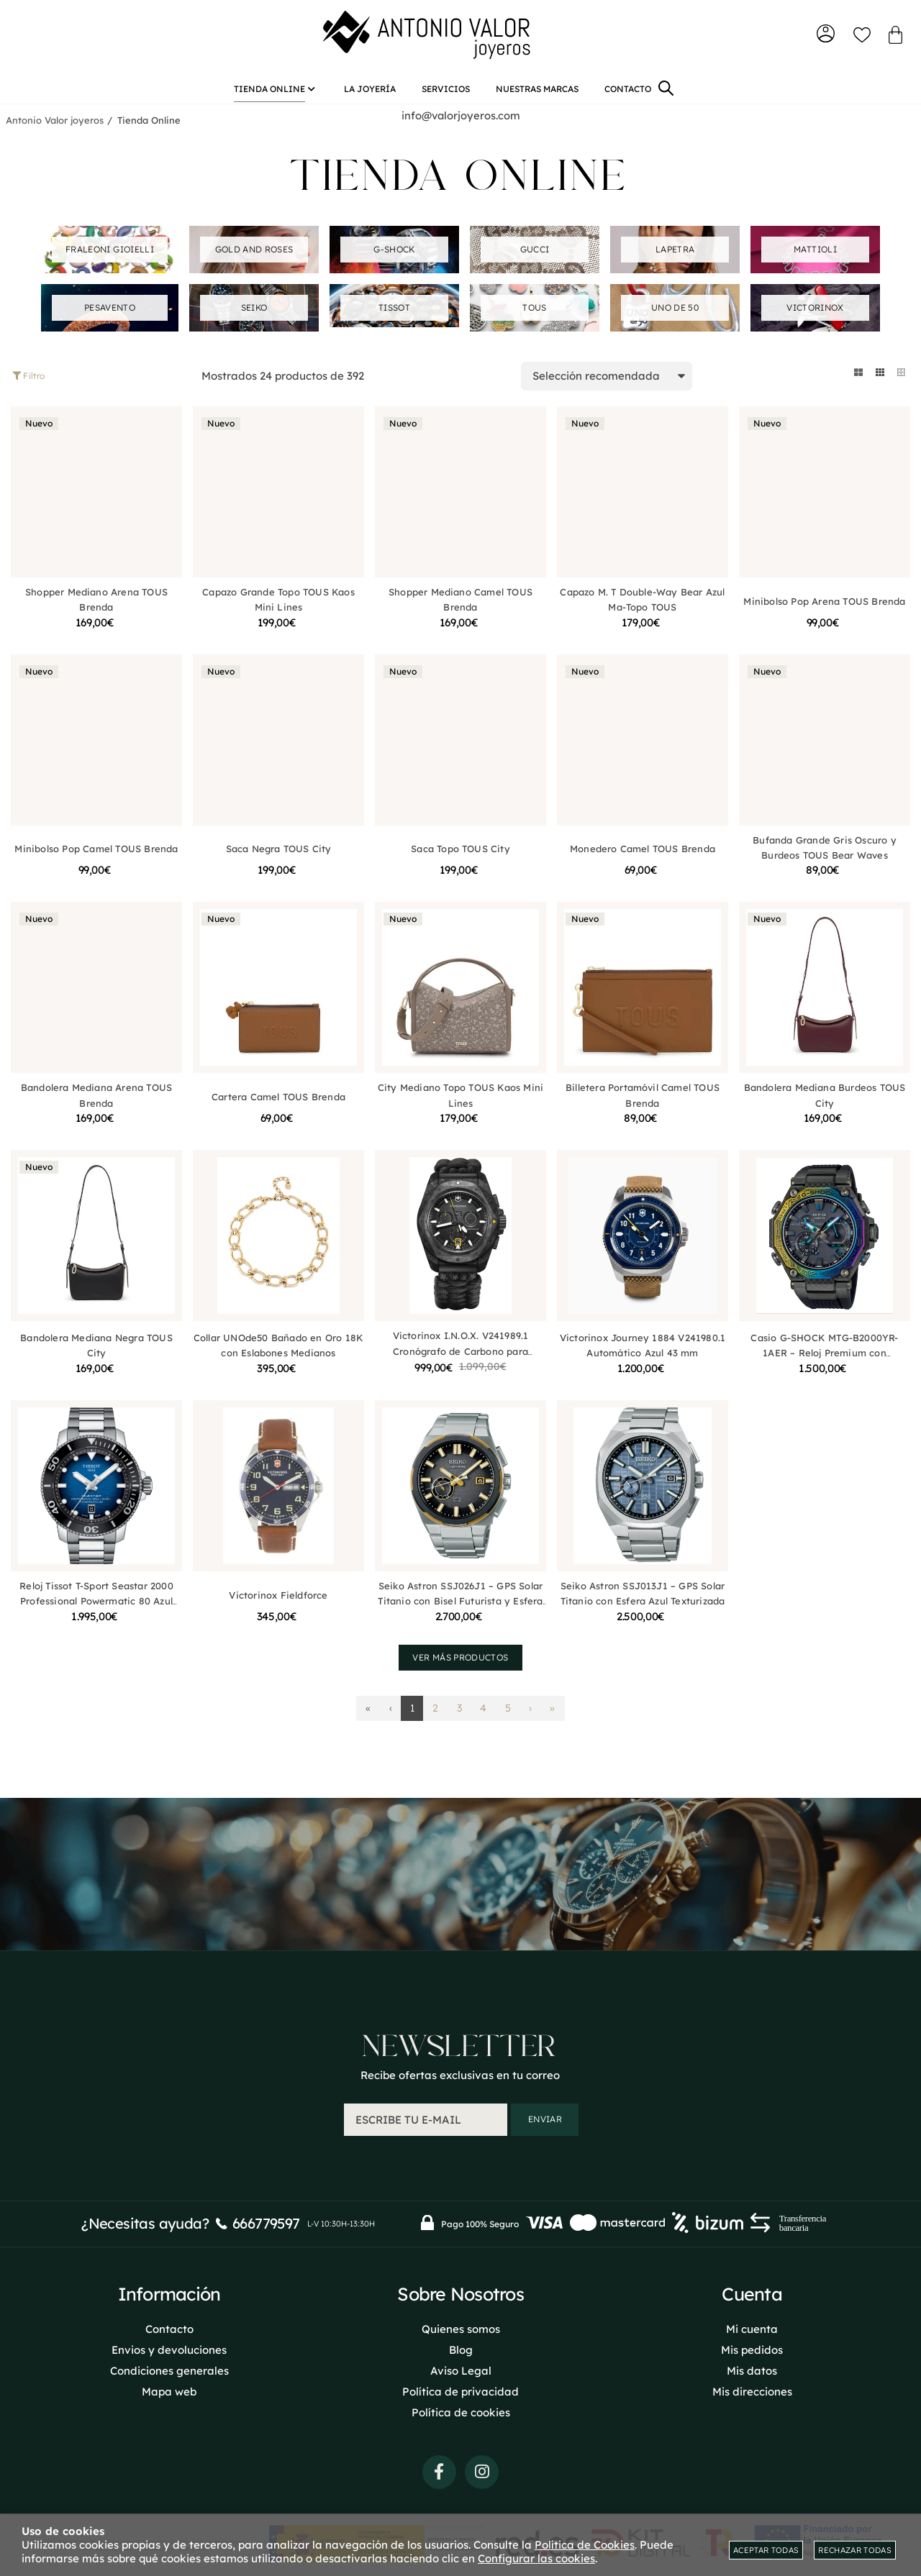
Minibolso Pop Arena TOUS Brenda (824, 609)
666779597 (266, 2223)
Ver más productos (460, 1665)
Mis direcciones (752, 2391)
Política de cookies (461, 2412)
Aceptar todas (766, 2550)
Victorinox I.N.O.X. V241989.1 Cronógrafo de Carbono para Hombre (461, 1359)
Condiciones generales (169, 2370)
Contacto (169, 2328)
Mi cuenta (752, 2328)
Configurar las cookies (536, 2558)
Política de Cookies (585, 2545)
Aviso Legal (460, 2370)
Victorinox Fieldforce (278, 1603)
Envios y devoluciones (169, 2349)
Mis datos (752, 2370)
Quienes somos (461, 2328)
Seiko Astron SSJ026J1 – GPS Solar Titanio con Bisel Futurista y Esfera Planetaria (460, 1609)
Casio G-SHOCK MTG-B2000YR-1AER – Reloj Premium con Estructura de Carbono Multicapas (824, 1361)
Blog (461, 2349)
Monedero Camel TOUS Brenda (642, 857)
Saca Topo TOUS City (460, 857)
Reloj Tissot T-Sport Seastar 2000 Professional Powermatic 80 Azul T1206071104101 (96, 1609)
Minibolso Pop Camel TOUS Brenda (96, 857)
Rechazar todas (854, 2550)
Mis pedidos (752, 2349)
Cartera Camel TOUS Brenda (278, 1105)
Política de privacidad (460, 2391)
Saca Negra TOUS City (279, 857)
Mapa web (169, 2391)
